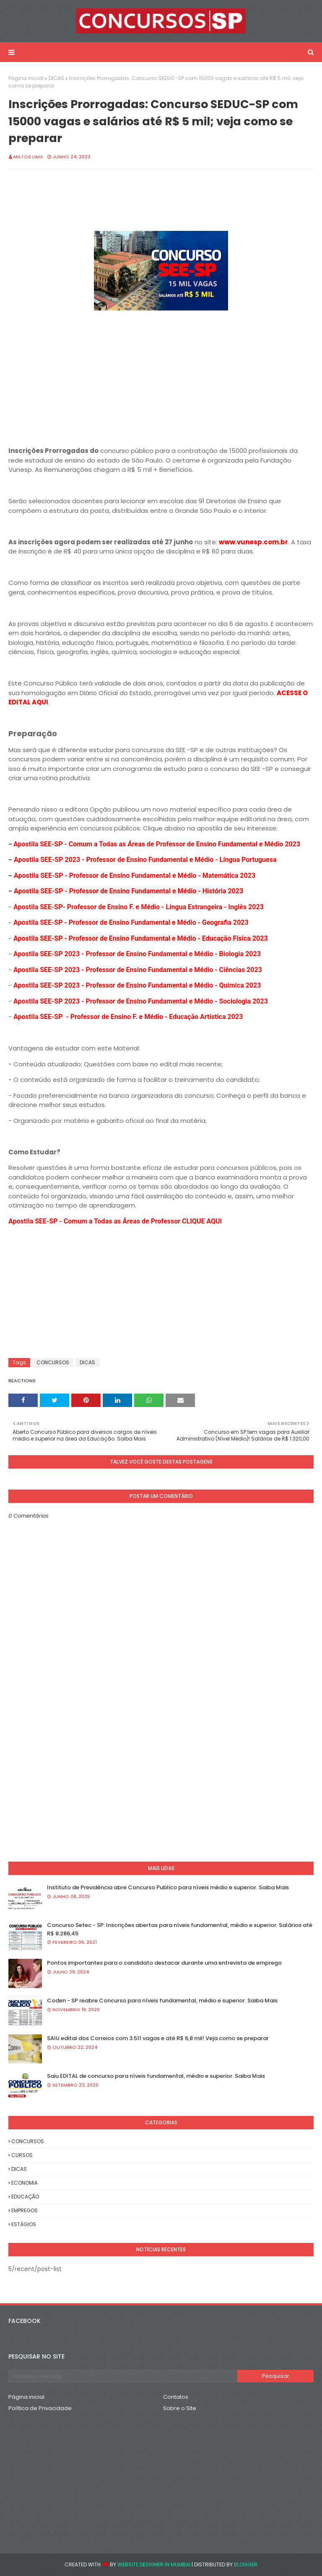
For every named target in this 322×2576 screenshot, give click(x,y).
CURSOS (22, 2155)
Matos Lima (28, 156)
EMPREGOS (24, 2210)
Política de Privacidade (40, 2408)
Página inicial (26, 78)
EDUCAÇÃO (25, 2196)
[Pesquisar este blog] (122, 2376)
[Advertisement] (161, 372)
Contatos (175, 2397)
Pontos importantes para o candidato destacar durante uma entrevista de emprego (164, 1963)
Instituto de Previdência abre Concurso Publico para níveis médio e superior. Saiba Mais (168, 1887)
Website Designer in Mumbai (153, 2564)
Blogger (245, 2564)
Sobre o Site (179, 2408)
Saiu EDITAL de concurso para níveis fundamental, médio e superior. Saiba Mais (156, 2076)
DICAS (56, 78)
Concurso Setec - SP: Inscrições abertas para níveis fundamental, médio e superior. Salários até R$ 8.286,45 (179, 1929)
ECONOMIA (24, 2182)
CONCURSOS (52, 1362)
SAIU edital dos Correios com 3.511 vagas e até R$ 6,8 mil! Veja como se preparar (158, 2038)
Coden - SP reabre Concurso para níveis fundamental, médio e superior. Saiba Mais (162, 2000)
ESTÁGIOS (23, 2224)
